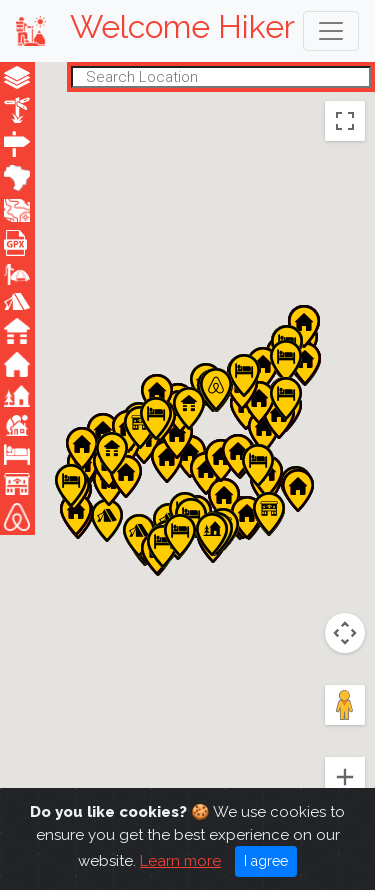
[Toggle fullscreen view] (345, 121)
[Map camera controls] (345, 633)
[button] (139, 535)
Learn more (180, 877)
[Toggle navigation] (331, 31)
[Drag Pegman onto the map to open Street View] (345, 705)
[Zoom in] (345, 777)
